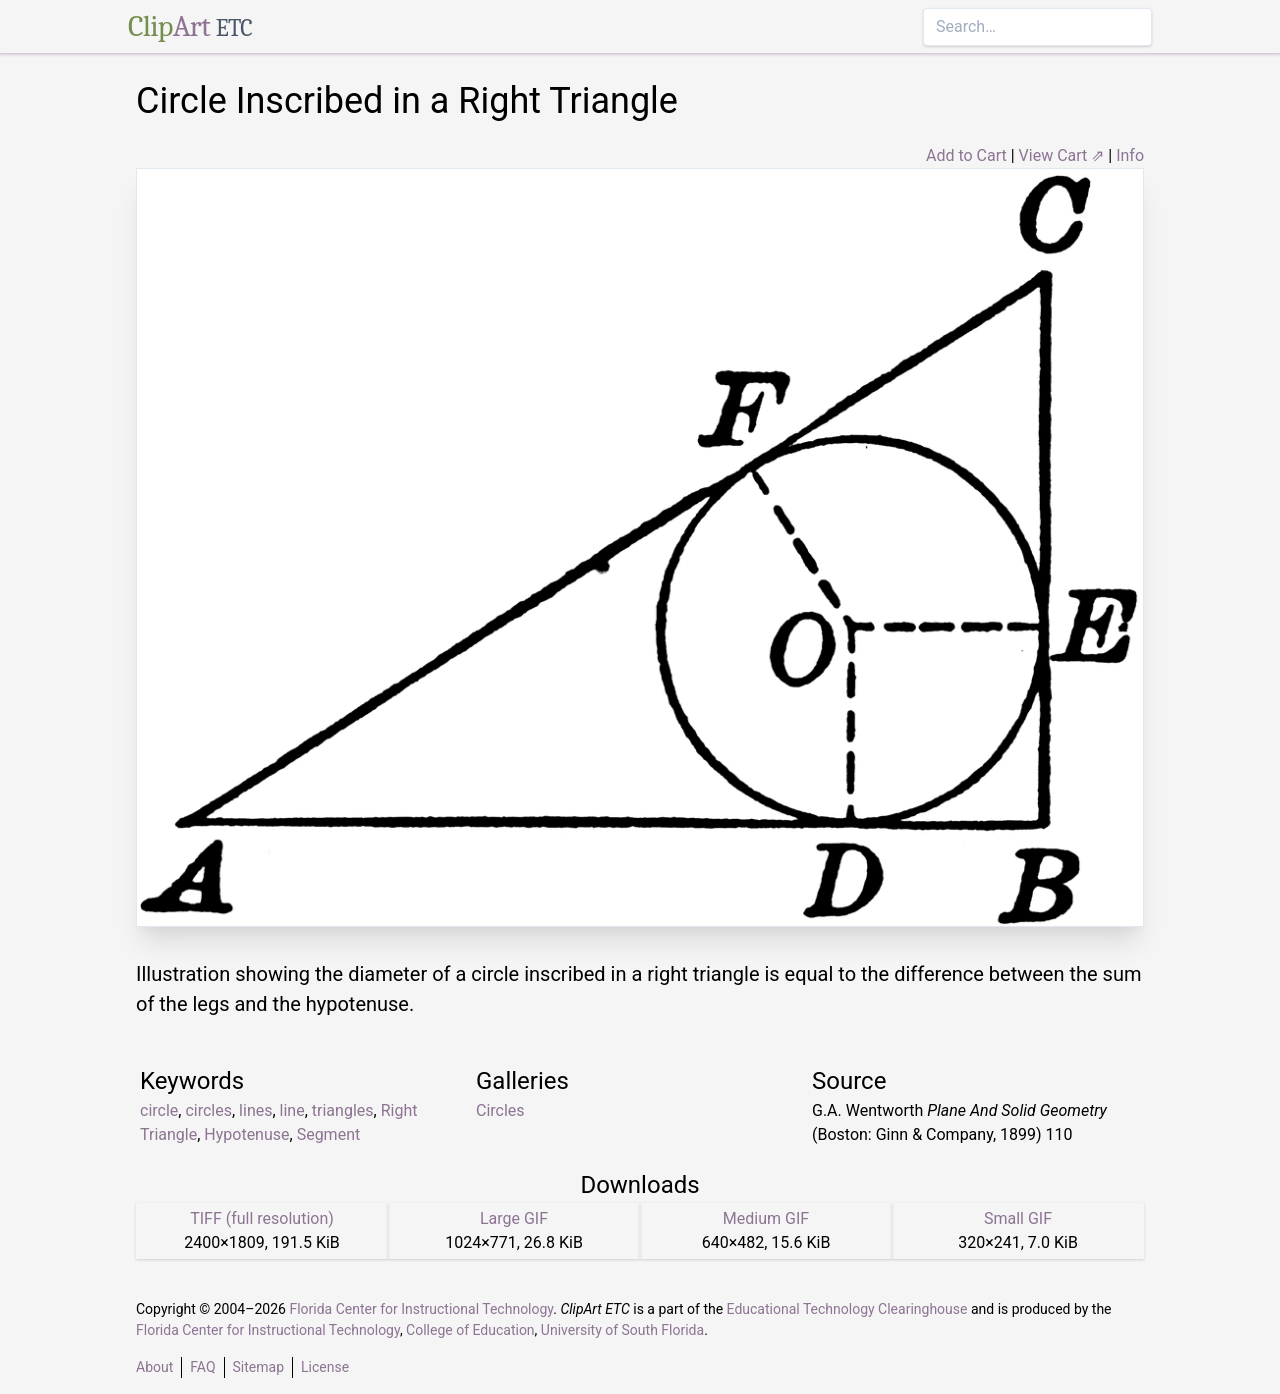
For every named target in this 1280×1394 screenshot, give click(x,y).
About (154, 1367)
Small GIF (1018, 1218)
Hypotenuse (246, 1134)
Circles (500, 1110)
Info (1130, 155)
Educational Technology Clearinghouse (847, 1309)
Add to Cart (966, 155)
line (292, 1110)
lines (255, 1110)
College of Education (470, 1330)
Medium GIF (766, 1218)
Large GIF (514, 1218)
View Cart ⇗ (1062, 155)
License (325, 1367)
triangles (343, 1110)
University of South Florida (622, 1330)
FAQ (202, 1367)
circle (159, 1110)
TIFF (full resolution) (262, 1218)
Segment (329, 1134)
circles (208, 1110)
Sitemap (258, 1367)
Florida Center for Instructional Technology (421, 1309)
